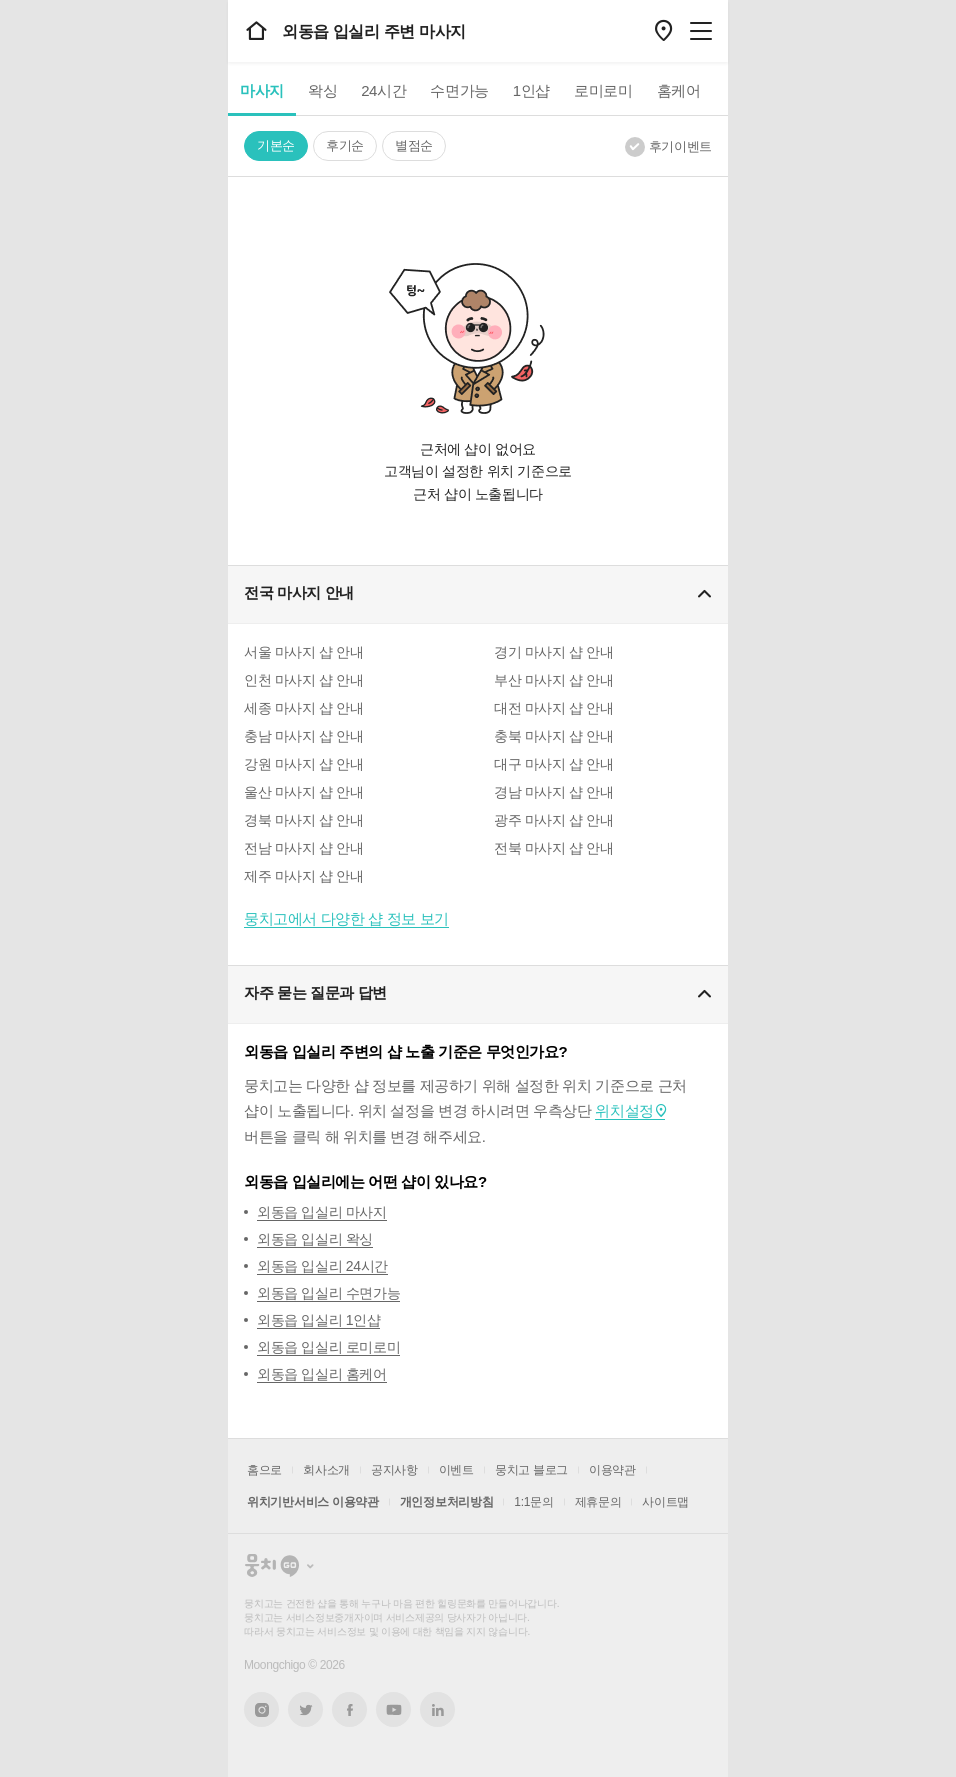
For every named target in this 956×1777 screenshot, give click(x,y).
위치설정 (624, 1110)
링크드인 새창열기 (438, 1710)
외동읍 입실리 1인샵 (318, 1320)
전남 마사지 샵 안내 (303, 848)
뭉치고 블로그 (531, 1470)
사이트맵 (665, 1502)
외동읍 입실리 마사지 (322, 1212)
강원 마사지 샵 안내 (303, 764)
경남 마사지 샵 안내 (553, 792)
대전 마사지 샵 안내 (553, 708)
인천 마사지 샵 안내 (303, 680)
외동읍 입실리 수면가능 (328, 1293)
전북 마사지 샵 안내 (553, 848)
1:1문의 (533, 1502)
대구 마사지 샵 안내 (553, 764)
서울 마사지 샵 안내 (303, 652)
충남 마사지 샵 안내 (303, 736)
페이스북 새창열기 (349, 1709)
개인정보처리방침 (447, 1502)
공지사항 (394, 1470)
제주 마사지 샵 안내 (303, 876)
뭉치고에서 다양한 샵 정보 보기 (346, 918)
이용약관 (612, 1470)
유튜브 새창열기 (393, 1710)
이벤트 (456, 1470)
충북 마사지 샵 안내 (553, 736)
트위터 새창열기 (306, 1709)
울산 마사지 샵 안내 (303, 792)
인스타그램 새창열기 (261, 1709)
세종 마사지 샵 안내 (303, 708)
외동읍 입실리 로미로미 (328, 1347)
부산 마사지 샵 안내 (553, 680)
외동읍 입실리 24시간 (322, 1266)
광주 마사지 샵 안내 (553, 820)
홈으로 (264, 1470)
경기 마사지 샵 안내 (553, 652)
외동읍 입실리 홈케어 (322, 1374)
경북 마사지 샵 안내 (303, 820)
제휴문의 (598, 1502)
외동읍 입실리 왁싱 (315, 1239)
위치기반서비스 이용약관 (313, 1502)
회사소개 (326, 1470)
